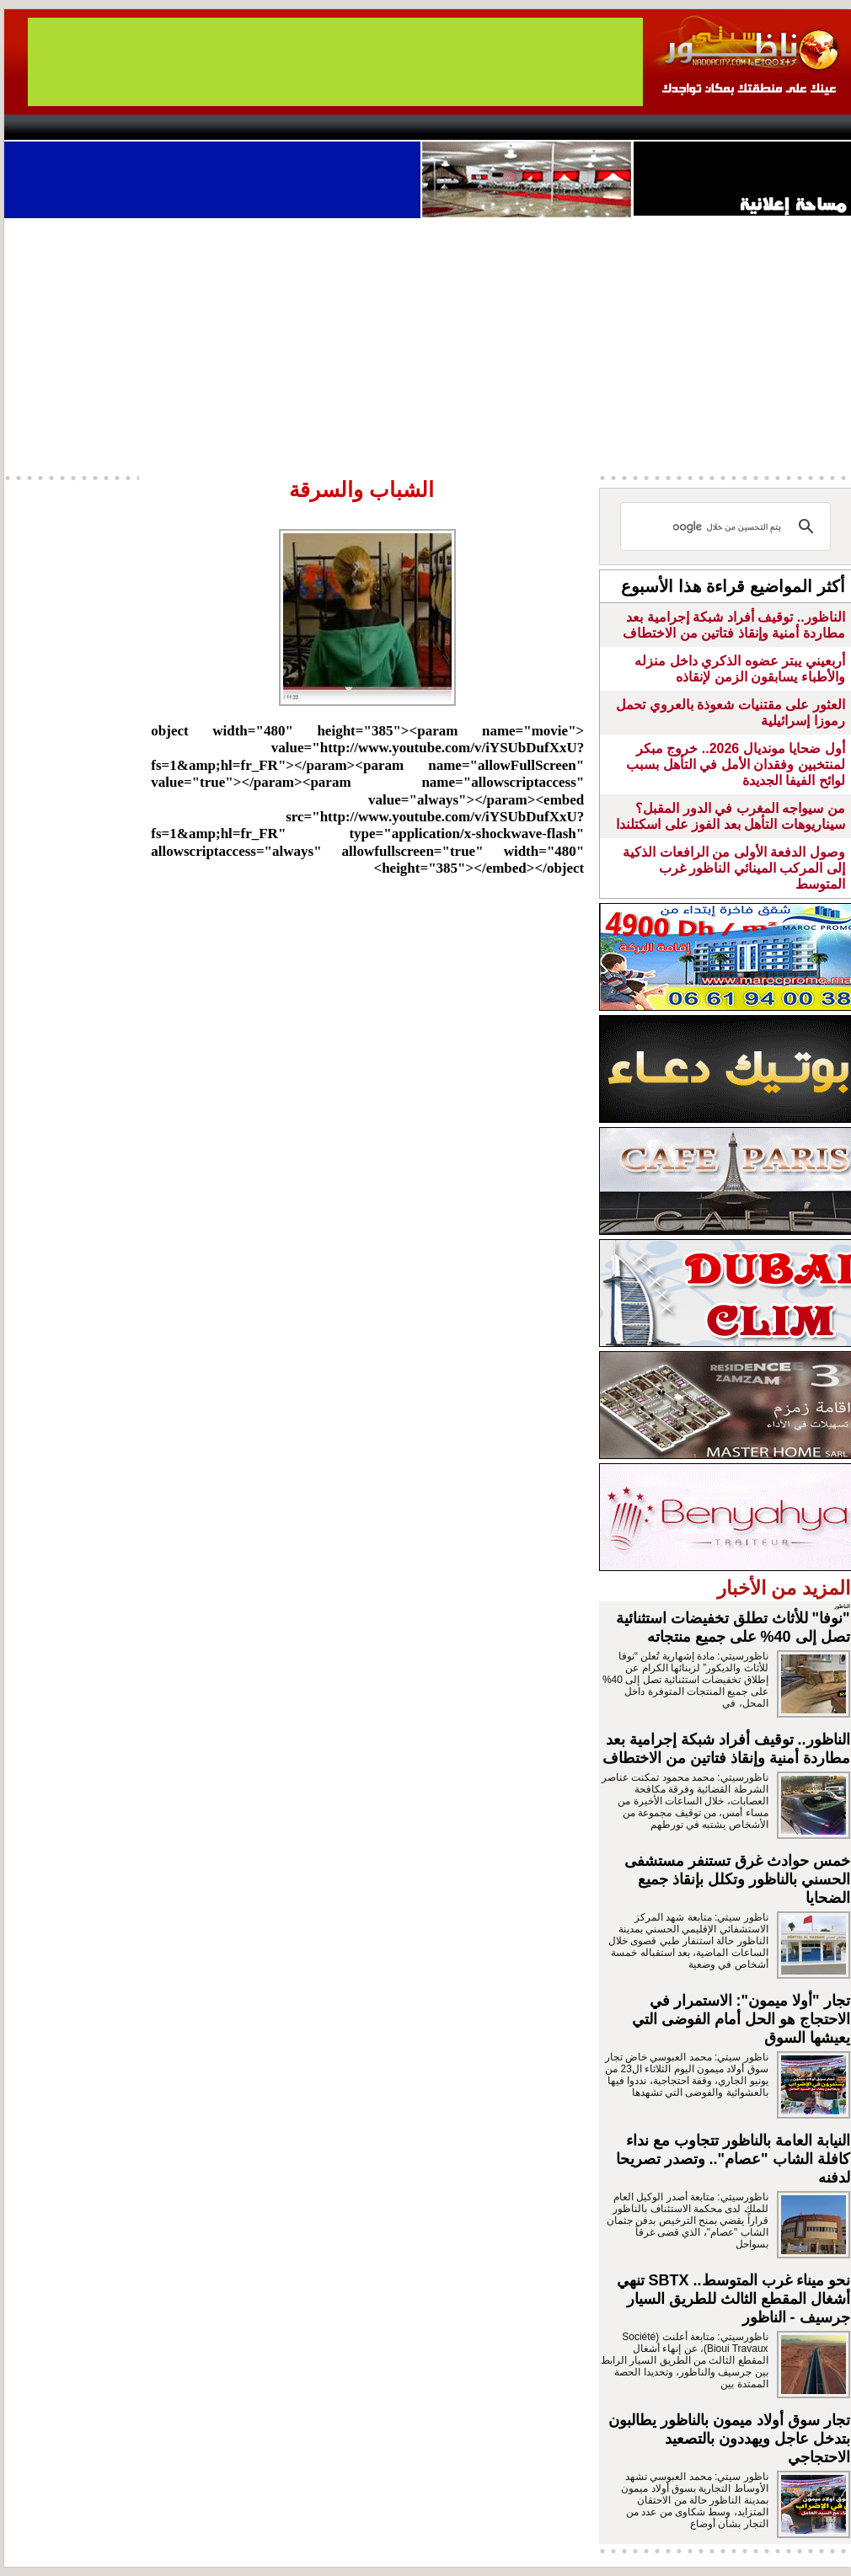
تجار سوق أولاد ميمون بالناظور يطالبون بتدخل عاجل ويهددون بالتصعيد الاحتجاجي (729, 2439)
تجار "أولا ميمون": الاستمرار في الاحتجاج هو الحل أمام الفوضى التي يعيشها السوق (741, 2019)
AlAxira (120, 127)
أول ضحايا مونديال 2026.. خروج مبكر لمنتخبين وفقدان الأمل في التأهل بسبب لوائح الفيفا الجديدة (735, 764)
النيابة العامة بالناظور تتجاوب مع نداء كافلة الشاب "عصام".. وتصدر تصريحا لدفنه (733, 2159)
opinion (173, 127)
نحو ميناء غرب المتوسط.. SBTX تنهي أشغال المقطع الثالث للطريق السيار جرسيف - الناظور (733, 2299)
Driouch (674, 127)
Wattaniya (461, 127)
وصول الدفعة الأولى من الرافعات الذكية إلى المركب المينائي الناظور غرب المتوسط (733, 868)
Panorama (239, 127)
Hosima (597, 127)
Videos (325, 127)
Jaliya (396, 127)
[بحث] (728, 526)
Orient (526, 127)
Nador (744, 127)
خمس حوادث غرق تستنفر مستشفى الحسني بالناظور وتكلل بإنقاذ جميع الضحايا (737, 1879)
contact (53, 127)
